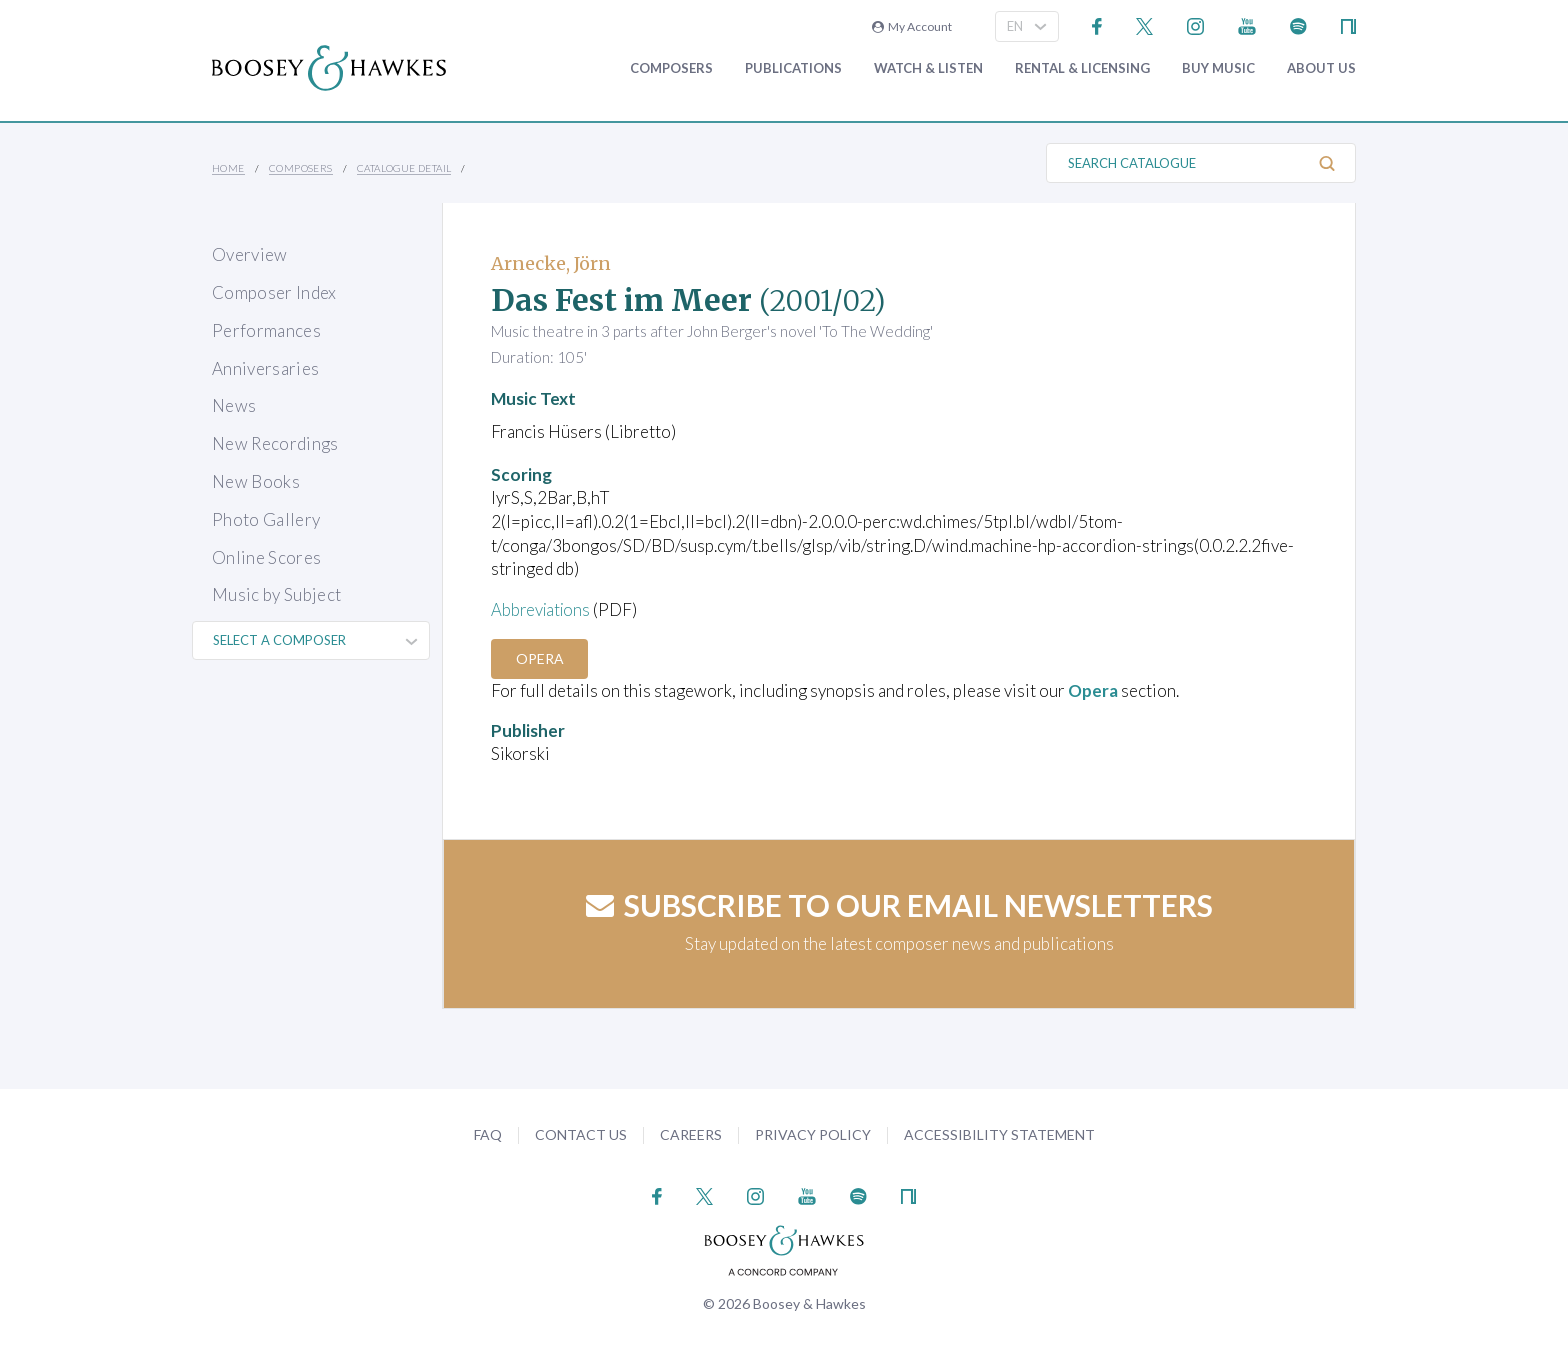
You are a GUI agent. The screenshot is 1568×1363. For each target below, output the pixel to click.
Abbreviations (543, 609)
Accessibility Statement (999, 1133)
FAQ (488, 1133)
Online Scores (266, 557)
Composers (671, 68)
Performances (266, 330)
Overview (250, 254)
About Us (1321, 68)
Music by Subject (276, 594)
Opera (541, 658)
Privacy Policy (813, 1133)
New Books (256, 481)
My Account (912, 26)
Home (228, 168)
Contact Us (581, 1133)
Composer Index (274, 292)
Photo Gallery (266, 519)
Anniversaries (265, 368)
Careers (691, 1133)
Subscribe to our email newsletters (899, 905)
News (234, 405)
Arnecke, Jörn (551, 263)
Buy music (1218, 68)
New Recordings (275, 443)
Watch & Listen (928, 68)
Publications (793, 68)
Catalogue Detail (404, 168)
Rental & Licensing (1082, 68)
